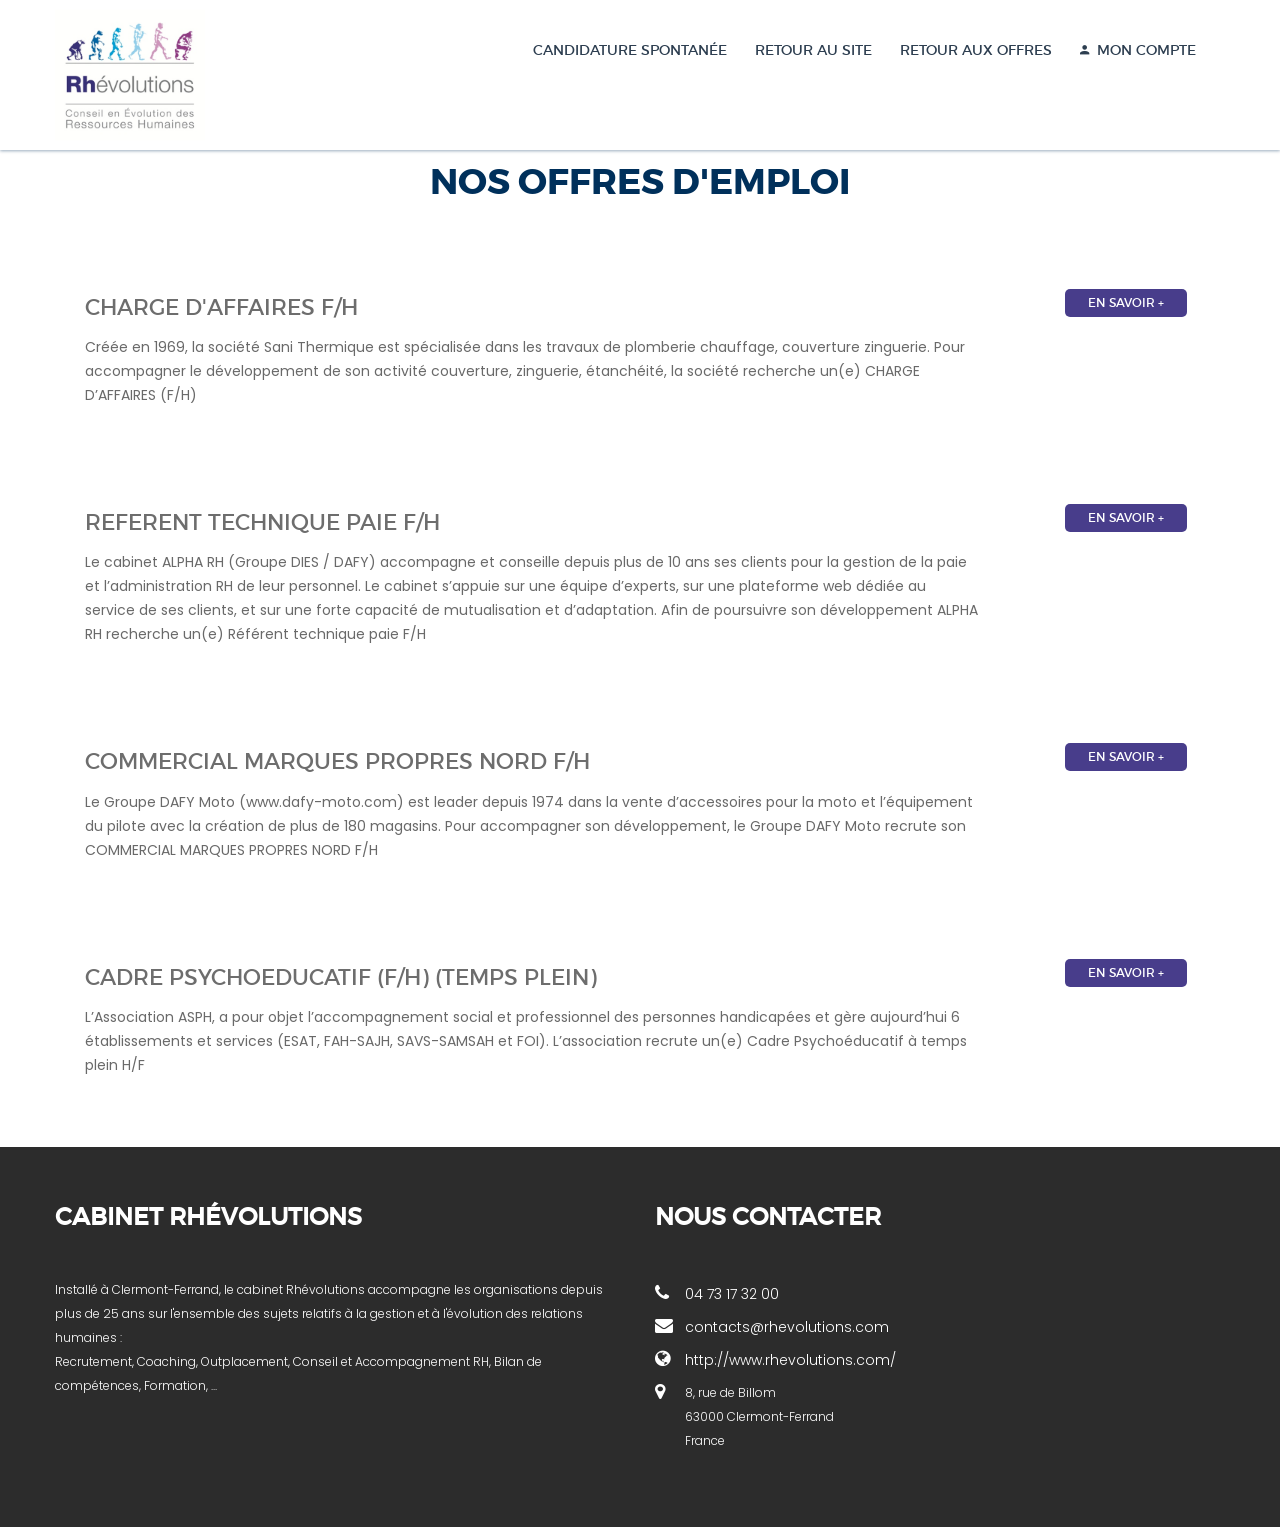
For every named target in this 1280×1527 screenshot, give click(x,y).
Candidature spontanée (630, 50)
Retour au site (813, 50)
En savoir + (1126, 302)
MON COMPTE (1138, 50)
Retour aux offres (976, 50)
